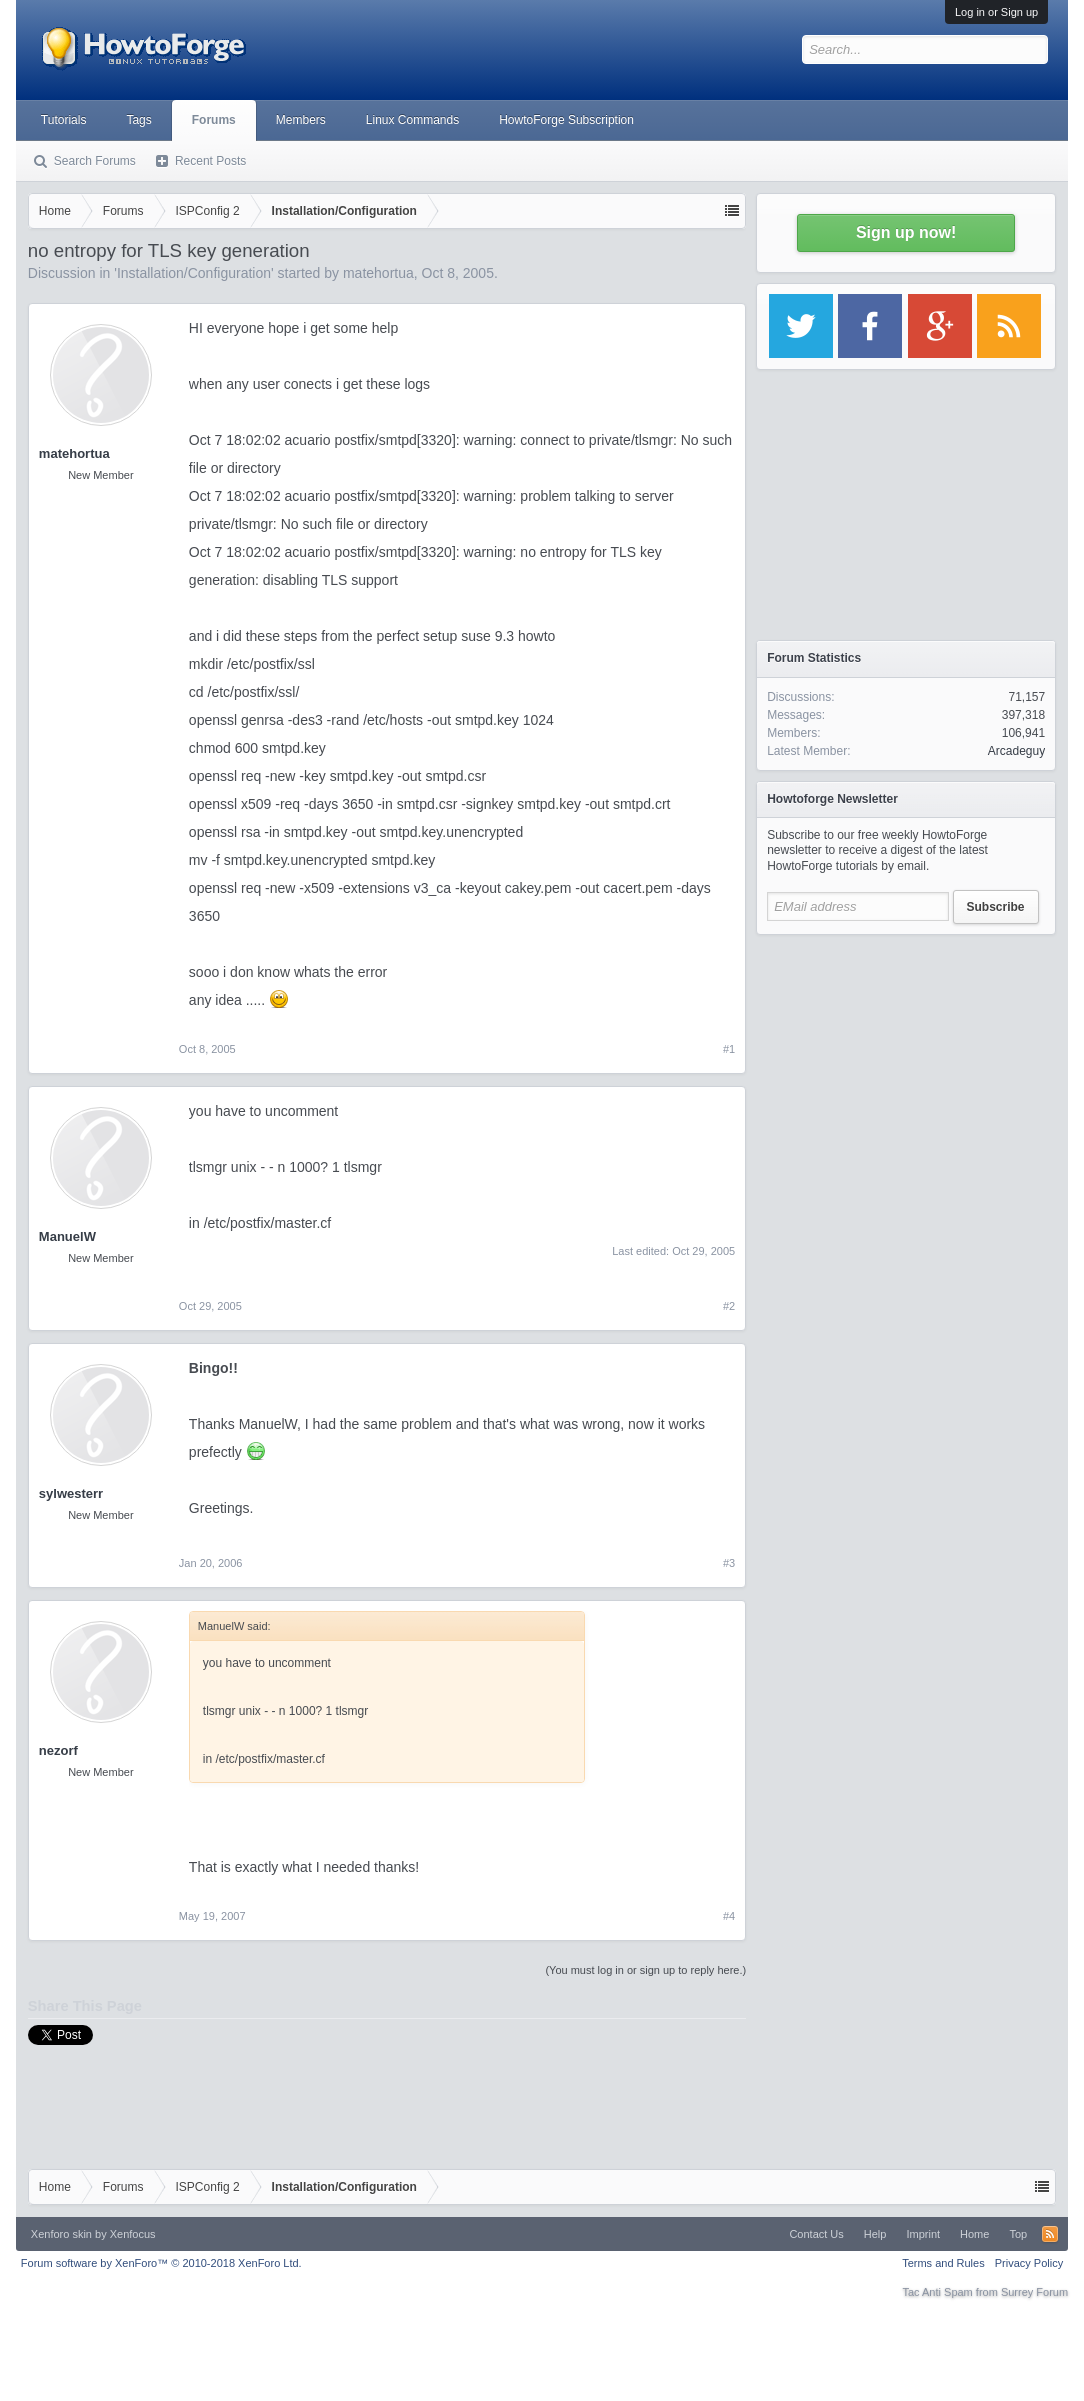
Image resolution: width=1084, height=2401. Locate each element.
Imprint (923, 2234)
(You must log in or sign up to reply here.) (645, 1970)
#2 (729, 1306)
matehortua (378, 273)
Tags (138, 120)
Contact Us (816, 2234)
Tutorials (64, 120)
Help (875, 2234)
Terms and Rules (943, 2263)
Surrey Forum (1034, 2292)
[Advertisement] (906, 1070)
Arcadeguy (1016, 751)
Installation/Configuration (194, 273)
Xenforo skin (61, 2234)
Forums (214, 120)
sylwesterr (71, 1493)
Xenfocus (133, 2234)
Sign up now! (906, 232)
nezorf (58, 1750)
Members (301, 120)
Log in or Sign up (996, 12)
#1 (729, 1049)
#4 (729, 1916)
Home (974, 2234)
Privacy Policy (1029, 2263)
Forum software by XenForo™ (161, 2263)
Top (1018, 2234)
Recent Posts (210, 161)
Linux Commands (412, 120)
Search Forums (95, 161)
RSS (1050, 2234)
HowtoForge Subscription (566, 120)
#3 (729, 1563)
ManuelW (67, 1236)
